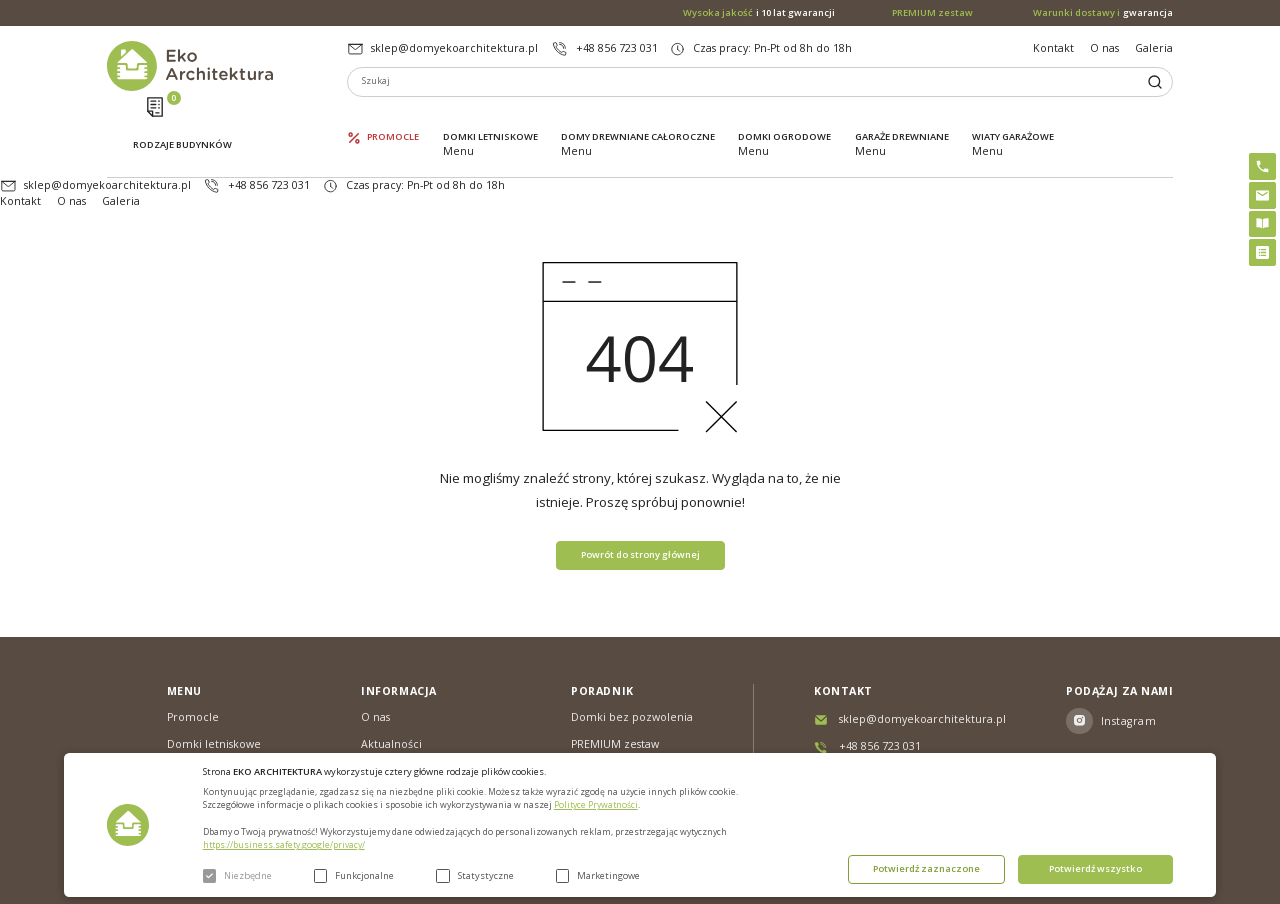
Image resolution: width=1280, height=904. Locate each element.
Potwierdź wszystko (1095, 868)
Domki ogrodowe (784, 117)
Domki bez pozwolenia (632, 655)
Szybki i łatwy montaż (626, 709)
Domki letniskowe (490, 117)
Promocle (393, 117)
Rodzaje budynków (182, 118)
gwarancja (1103, 13)
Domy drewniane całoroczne (638, 117)
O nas (1104, 48)
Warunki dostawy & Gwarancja (411, 742)
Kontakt (1053, 48)
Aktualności (391, 682)
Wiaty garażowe (1013, 117)
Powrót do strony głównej (640, 492)
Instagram (1128, 659)
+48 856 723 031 (617, 48)
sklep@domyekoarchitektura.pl (454, 48)
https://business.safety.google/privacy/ (284, 845)
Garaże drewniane (902, 117)
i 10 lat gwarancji (759, 13)
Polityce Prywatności (596, 805)
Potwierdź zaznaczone (926, 868)
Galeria (1154, 48)
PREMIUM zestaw (615, 682)
